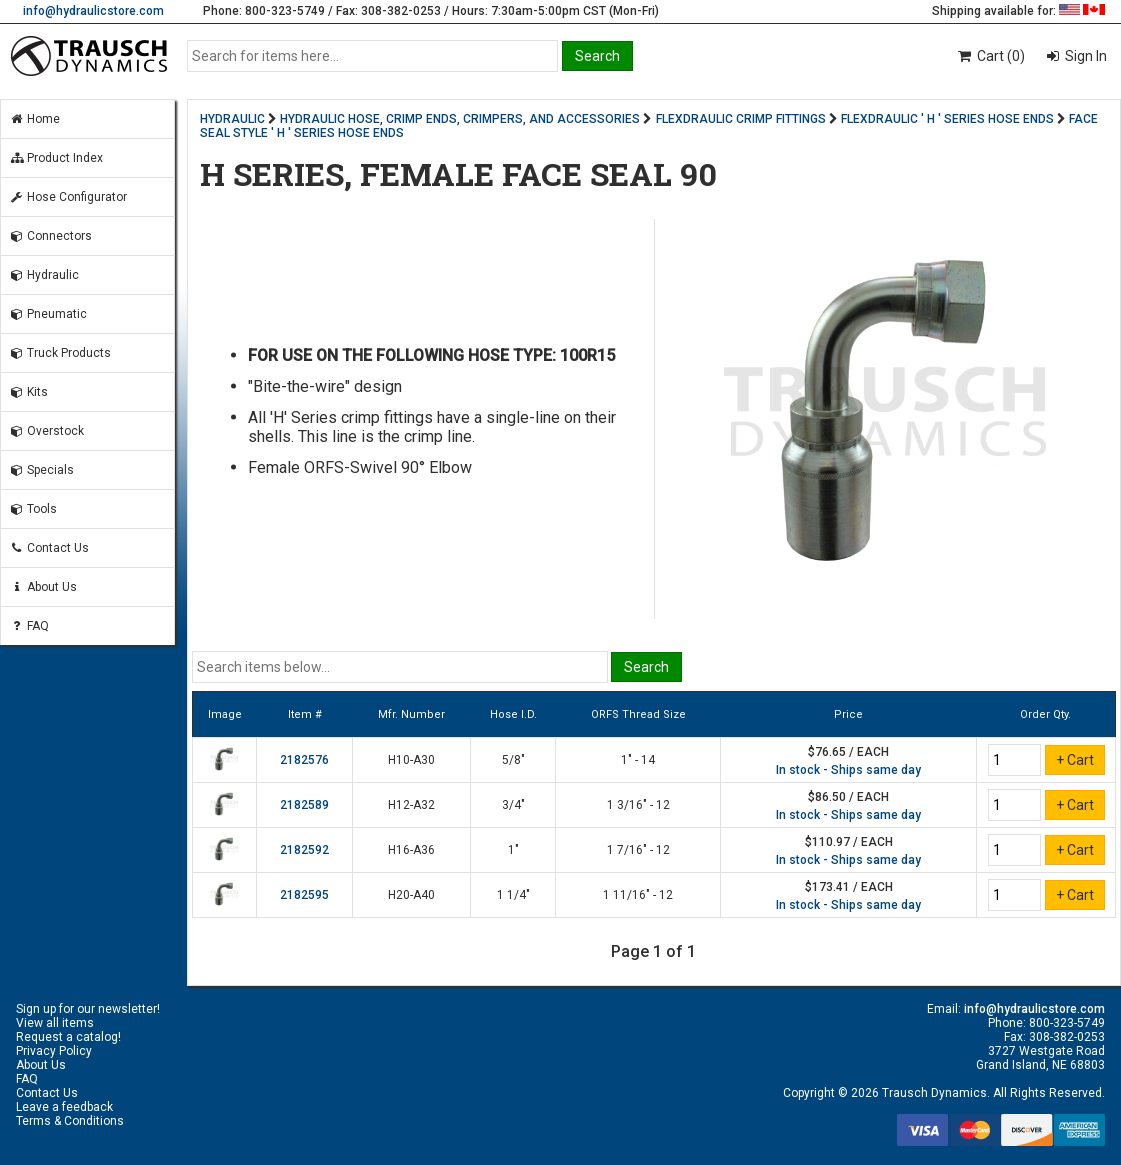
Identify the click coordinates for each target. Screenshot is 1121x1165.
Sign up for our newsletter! (88, 1009)
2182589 (304, 805)
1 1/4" (513, 895)
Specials (41, 470)
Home (34, 119)
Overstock (46, 431)
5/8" (513, 760)
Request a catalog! (68, 1037)
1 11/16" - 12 (638, 895)
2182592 (304, 850)
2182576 (304, 760)
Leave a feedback (64, 1107)
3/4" (513, 805)
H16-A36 (411, 850)
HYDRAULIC (232, 119)
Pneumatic (48, 314)
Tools (33, 509)
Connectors (50, 236)
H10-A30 (411, 760)
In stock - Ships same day (848, 770)
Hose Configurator (68, 197)
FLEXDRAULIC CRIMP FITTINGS (741, 119)
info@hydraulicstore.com (93, 11)
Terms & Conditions (70, 1121)
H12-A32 (411, 805)
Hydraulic (44, 275)
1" (513, 850)
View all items (55, 1023)
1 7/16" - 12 (638, 850)
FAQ (29, 626)
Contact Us (49, 548)
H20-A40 (411, 895)
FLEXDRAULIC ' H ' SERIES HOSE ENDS (947, 119)
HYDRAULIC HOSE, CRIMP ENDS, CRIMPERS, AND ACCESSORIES (460, 119)
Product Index (56, 158)
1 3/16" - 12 (638, 805)
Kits (28, 392)
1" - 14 (638, 760)
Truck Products (60, 353)
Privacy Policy (54, 1051)
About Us (43, 587)
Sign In (1084, 56)
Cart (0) (990, 56)
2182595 (304, 895)
